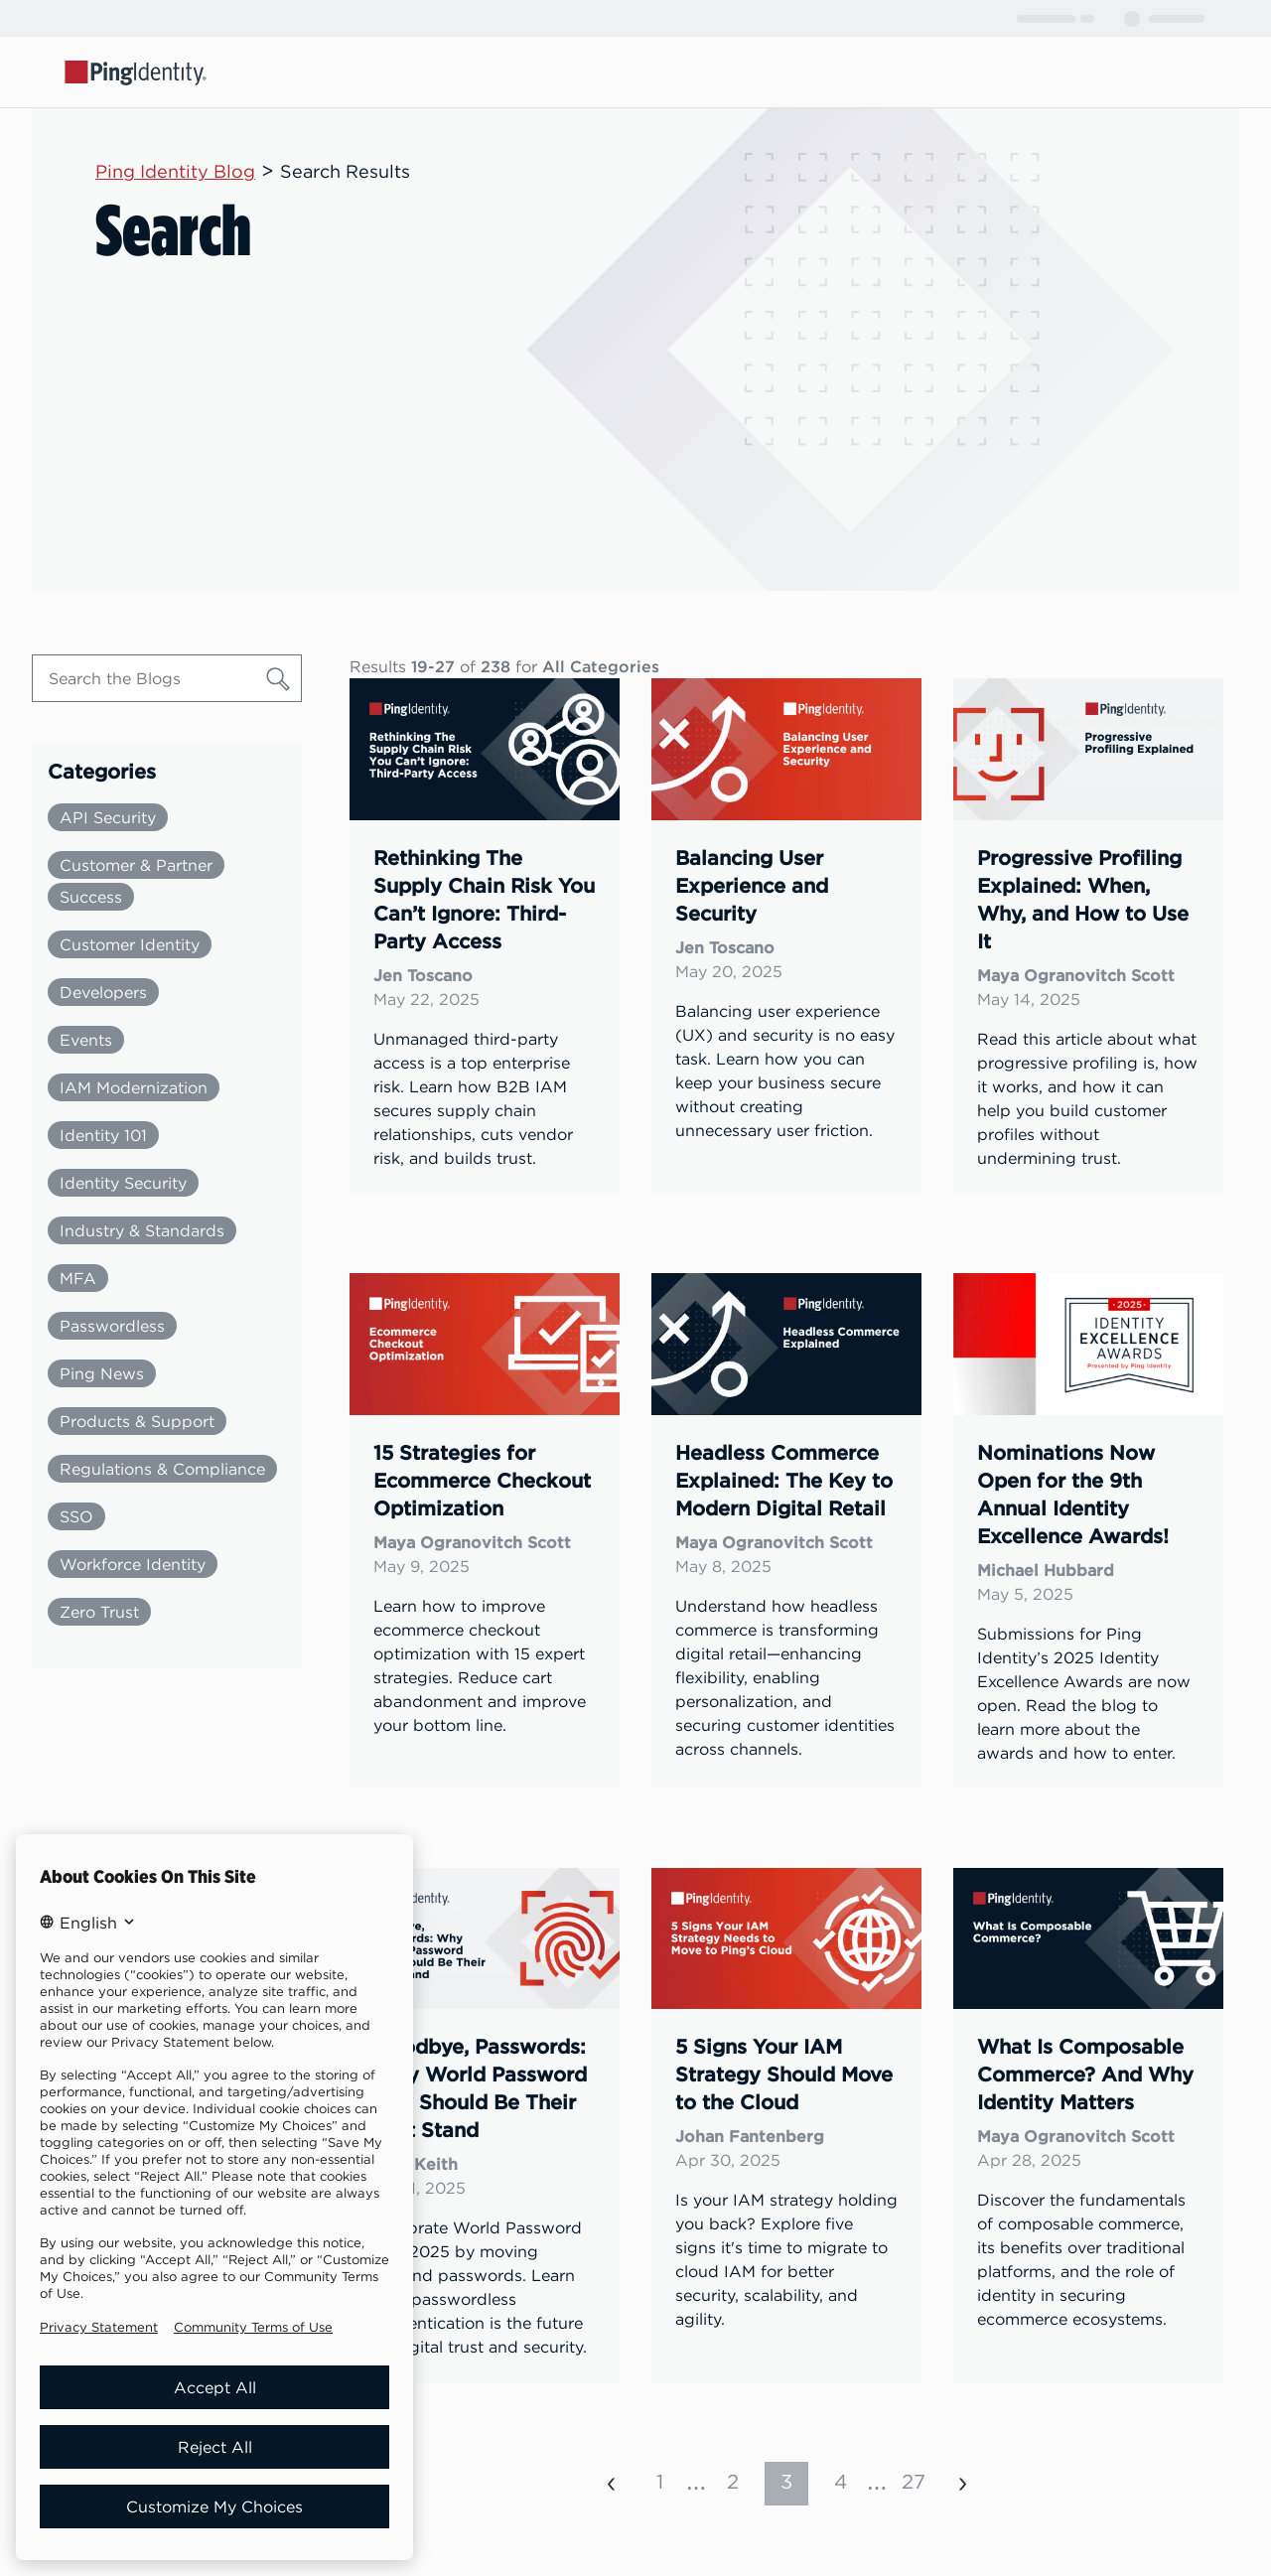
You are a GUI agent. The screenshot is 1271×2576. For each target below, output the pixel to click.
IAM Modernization (134, 1087)
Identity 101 (103, 1135)
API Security (108, 817)
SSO (76, 1516)
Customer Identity (130, 944)
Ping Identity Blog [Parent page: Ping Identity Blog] (175, 171)
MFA (78, 1278)
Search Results (345, 171)
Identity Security (123, 1183)
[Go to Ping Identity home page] (136, 71)
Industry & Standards (142, 1230)
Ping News (102, 1373)
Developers (103, 992)
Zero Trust (99, 1612)
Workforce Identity (133, 1564)
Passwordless (112, 1326)
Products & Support (137, 1421)
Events (86, 1040)
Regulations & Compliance (162, 1469)
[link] (485, 936)
